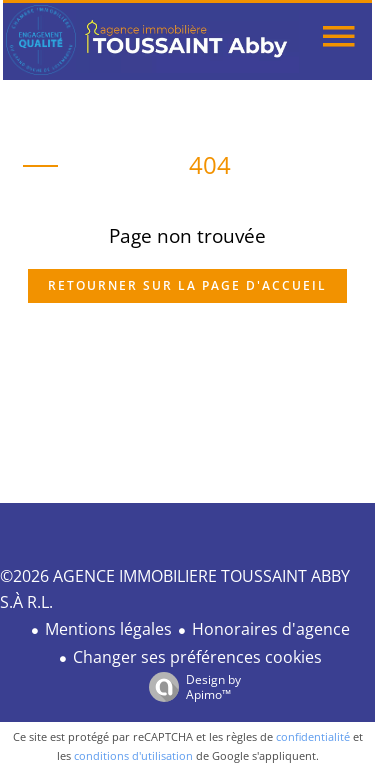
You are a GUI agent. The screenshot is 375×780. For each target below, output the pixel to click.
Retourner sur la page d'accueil (187, 285)
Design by (190, 686)
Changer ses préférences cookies (197, 657)
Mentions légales (108, 629)
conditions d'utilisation (133, 755)
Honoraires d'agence (271, 629)
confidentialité (313, 736)
